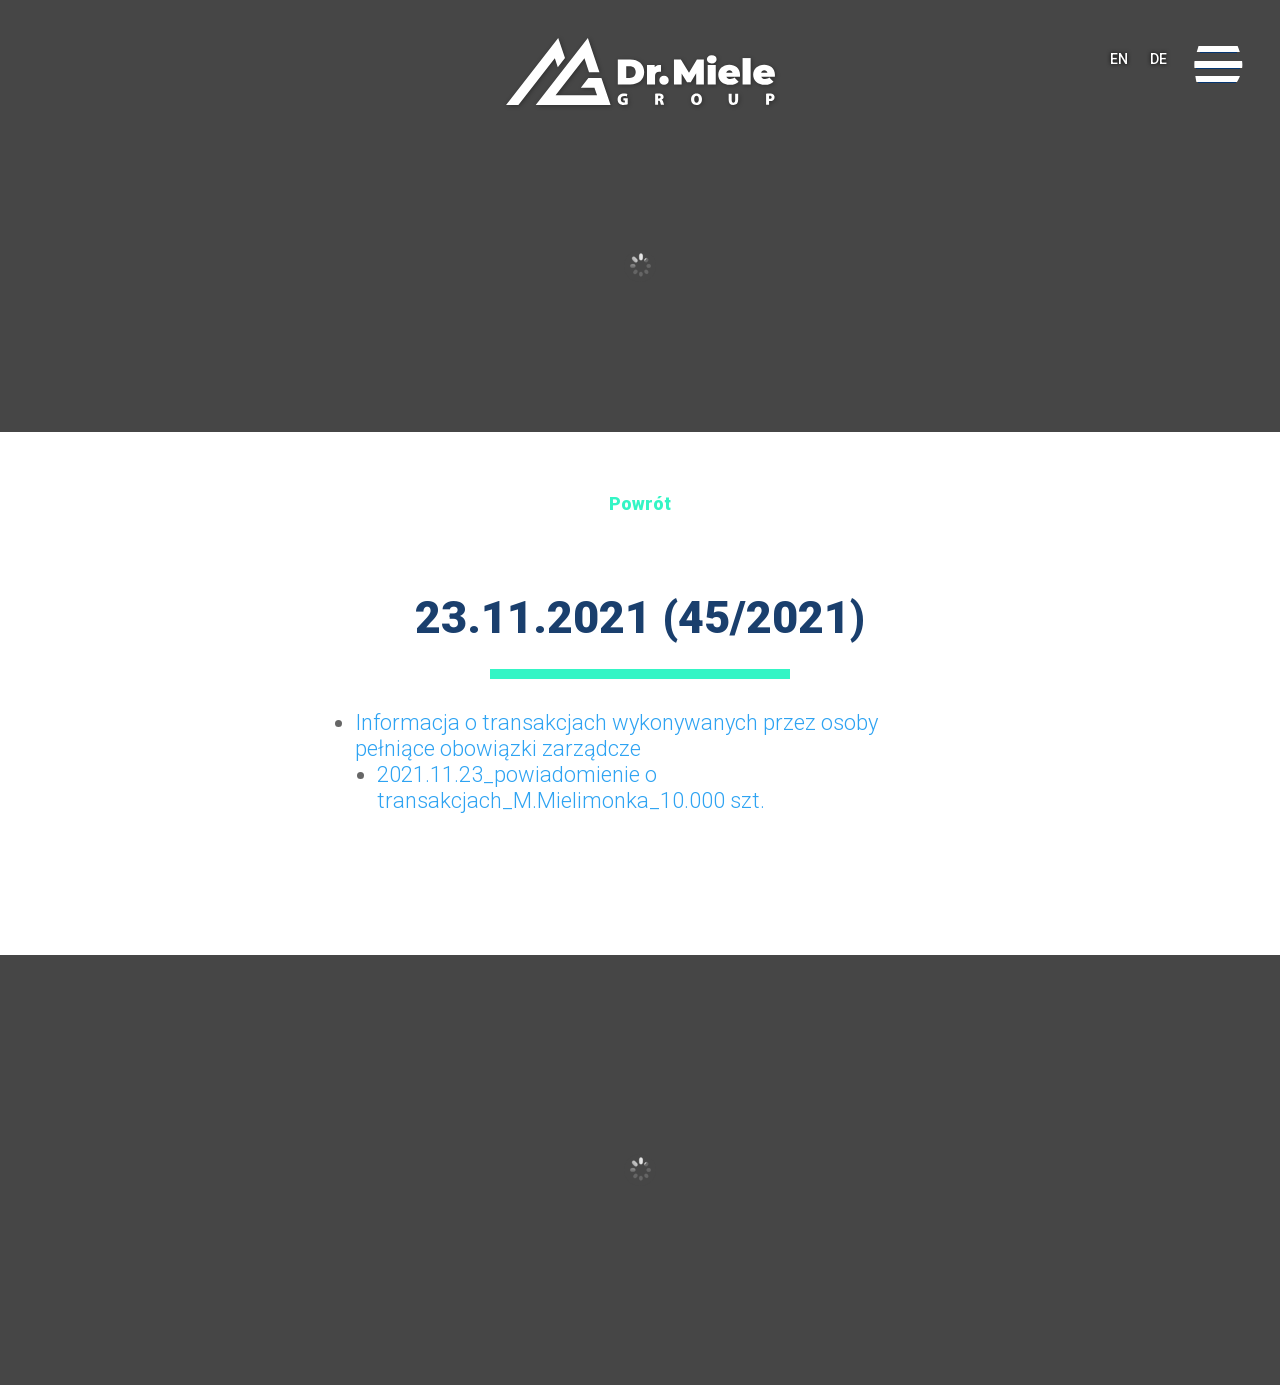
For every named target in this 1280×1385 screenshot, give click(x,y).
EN (1119, 65)
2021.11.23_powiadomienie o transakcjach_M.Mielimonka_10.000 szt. (571, 787)
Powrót (640, 503)
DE (1158, 65)
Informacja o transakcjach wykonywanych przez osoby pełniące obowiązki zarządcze (616, 735)
